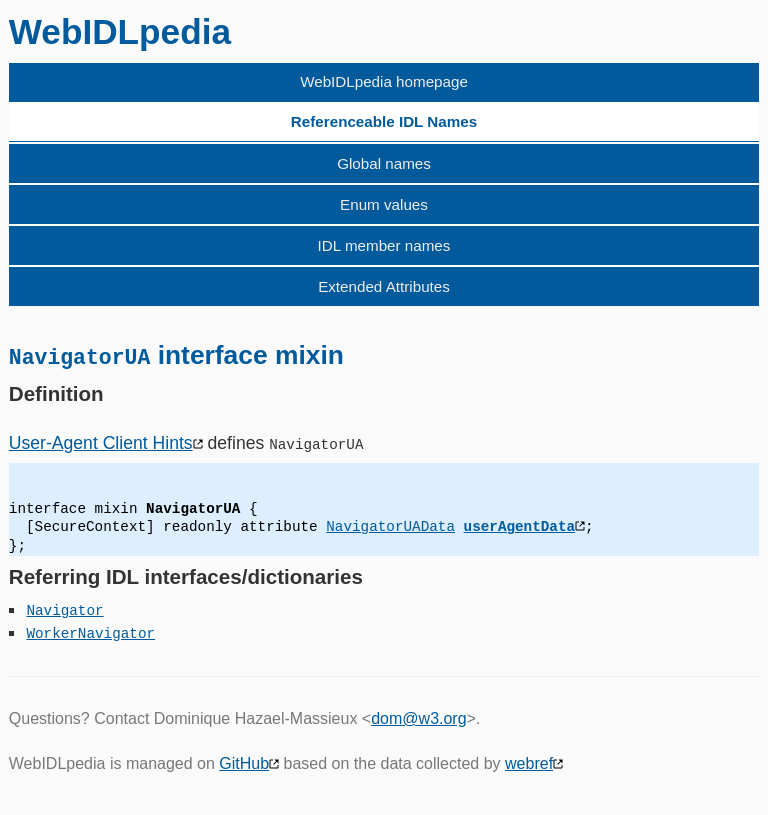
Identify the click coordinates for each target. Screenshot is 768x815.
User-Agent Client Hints (101, 442)
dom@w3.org (418, 718)
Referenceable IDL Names (384, 121)
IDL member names (384, 245)
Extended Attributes (384, 286)
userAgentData (519, 526)
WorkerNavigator (90, 632)
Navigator (64, 609)
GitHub (244, 762)
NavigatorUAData (390, 526)
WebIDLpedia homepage (384, 81)
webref (529, 762)
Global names (384, 163)
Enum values (384, 204)
